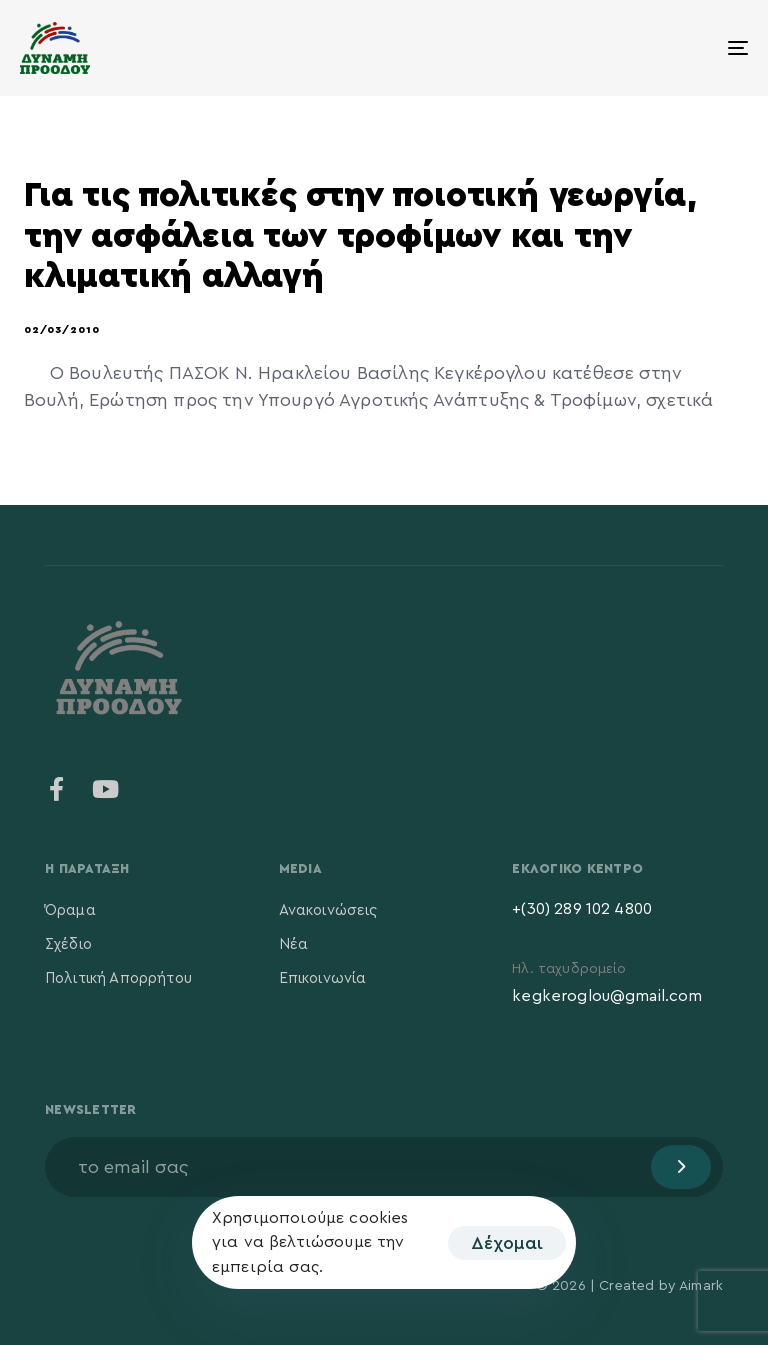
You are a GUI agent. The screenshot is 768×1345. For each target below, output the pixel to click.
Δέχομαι (507, 1243)
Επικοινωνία (323, 978)
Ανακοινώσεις (328, 910)
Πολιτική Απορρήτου (118, 978)
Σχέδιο (68, 944)
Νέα (293, 944)
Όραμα (70, 910)
